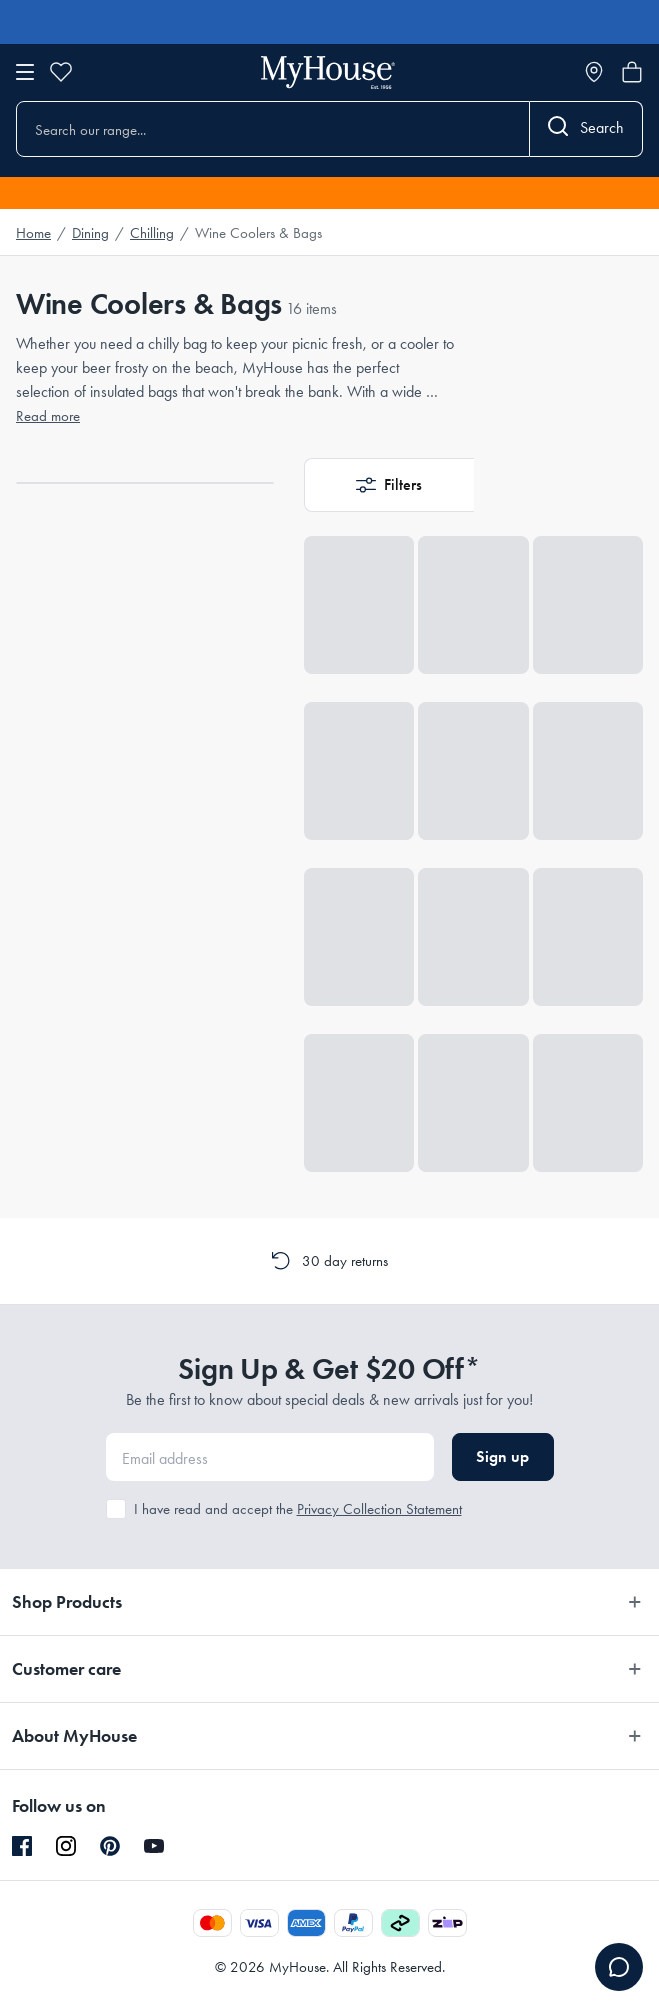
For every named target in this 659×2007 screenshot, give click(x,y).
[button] (389, 485)
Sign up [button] (502, 1456)
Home (33, 233)
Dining (90, 233)
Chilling (152, 233)
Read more (48, 416)
